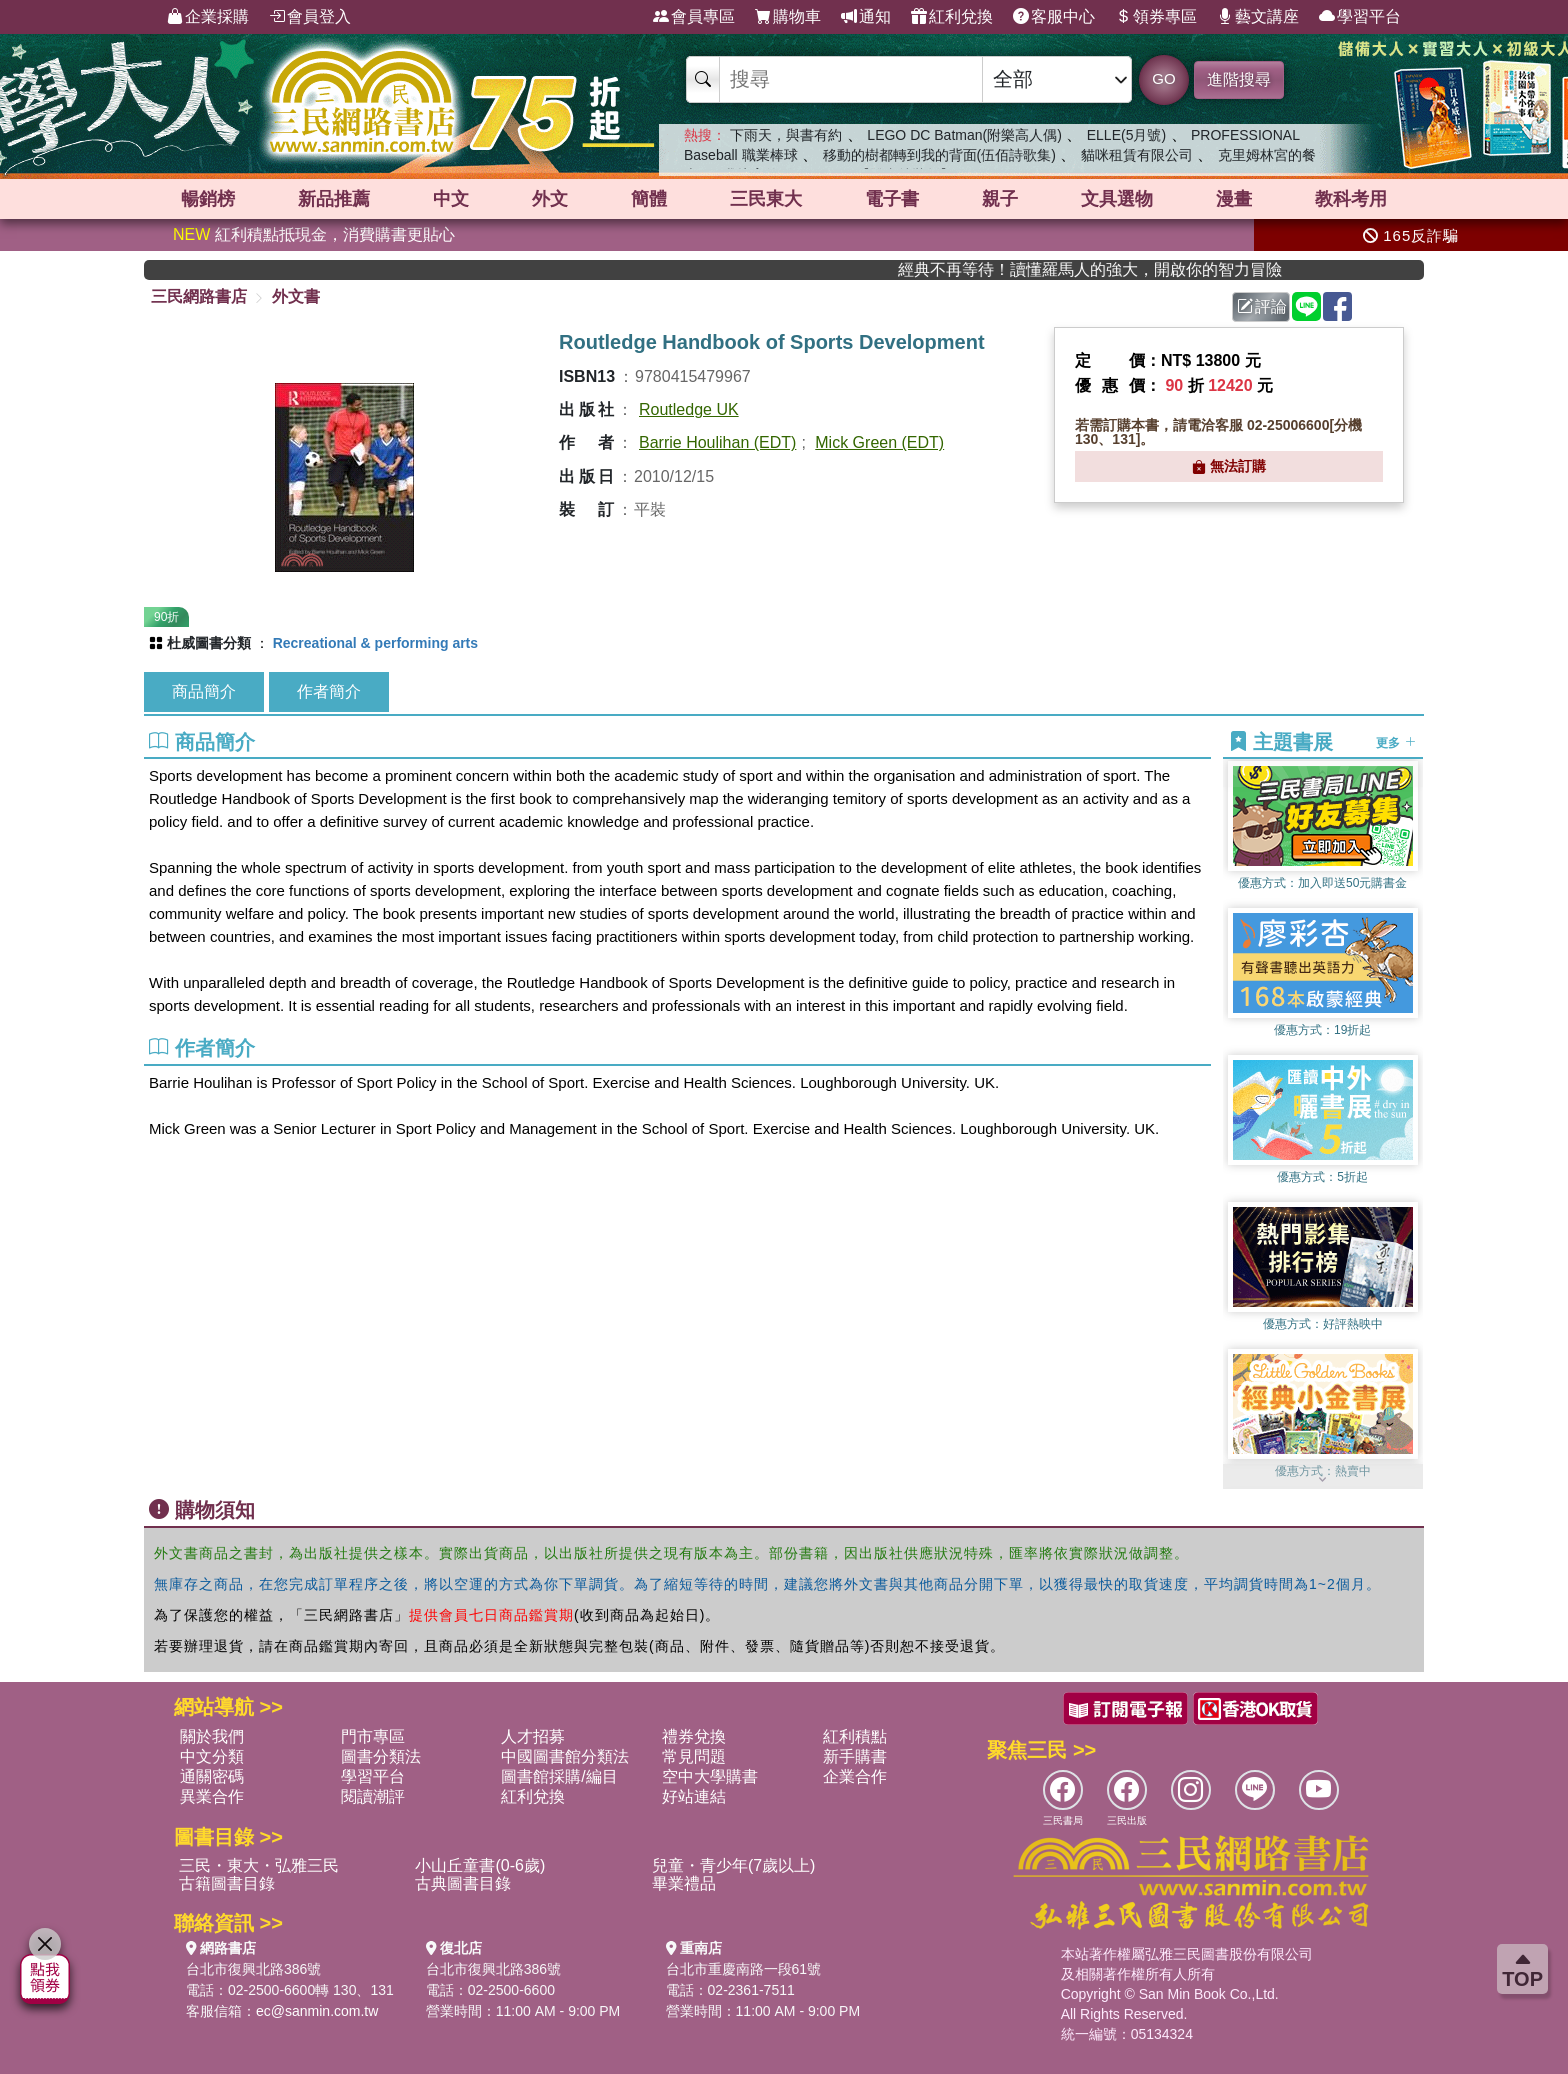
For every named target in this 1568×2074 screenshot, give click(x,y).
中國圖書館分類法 (565, 1756)
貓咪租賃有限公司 (1137, 155)
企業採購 (208, 17)
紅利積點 (855, 1736)
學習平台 (1360, 17)
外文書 (296, 296)
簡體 (649, 199)
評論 (1262, 306)
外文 (550, 199)
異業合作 (212, 1796)
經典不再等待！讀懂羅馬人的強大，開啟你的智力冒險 (1147, 269)
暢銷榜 (208, 199)
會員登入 (310, 17)
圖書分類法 (381, 1756)
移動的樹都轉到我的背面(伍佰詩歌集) (939, 155)
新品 (334, 199)
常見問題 (694, 1756)
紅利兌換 (952, 17)
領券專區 (1156, 17)
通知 (866, 17)
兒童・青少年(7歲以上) (734, 1865)
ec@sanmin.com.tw (317, 2011)
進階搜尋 (1239, 79)
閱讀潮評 (373, 1796)
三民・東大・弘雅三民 (259, 1865)
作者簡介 (329, 691)
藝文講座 (1258, 17)
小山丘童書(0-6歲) (480, 1865)
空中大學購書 (710, 1776)
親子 (1000, 199)
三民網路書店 (199, 296)
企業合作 (855, 1776)
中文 (451, 199)
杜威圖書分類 (209, 643)
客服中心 (1054, 17)
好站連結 (694, 1796)
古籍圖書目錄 (227, 1883)
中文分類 (212, 1756)
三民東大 (766, 199)
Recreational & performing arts (375, 643)
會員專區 (694, 17)
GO (1163, 78)
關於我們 (212, 1736)
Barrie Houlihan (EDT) (717, 442)
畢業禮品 (684, 1883)
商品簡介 (204, 691)
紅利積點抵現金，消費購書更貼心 (314, 234)
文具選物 (1117, 199)
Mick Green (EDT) (879, 442)
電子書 (892, 199)
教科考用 (1351, 199)
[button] (1323, 1479)
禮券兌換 (694, 1736)
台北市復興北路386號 (253, 1969)
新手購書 (855, 1756)
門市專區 (373, 1736)
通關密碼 (212, 1776)
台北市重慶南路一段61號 (744, 1969)
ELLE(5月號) (1126, 135)
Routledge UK (689, 409)
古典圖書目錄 (463, 1883)
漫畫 (1234, 199)
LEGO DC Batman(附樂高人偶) (964, 135)
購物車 (788, 17)
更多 (1395, 743)
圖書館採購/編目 (559, 1776)
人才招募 (533, 1736)
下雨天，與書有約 (786, 135)
